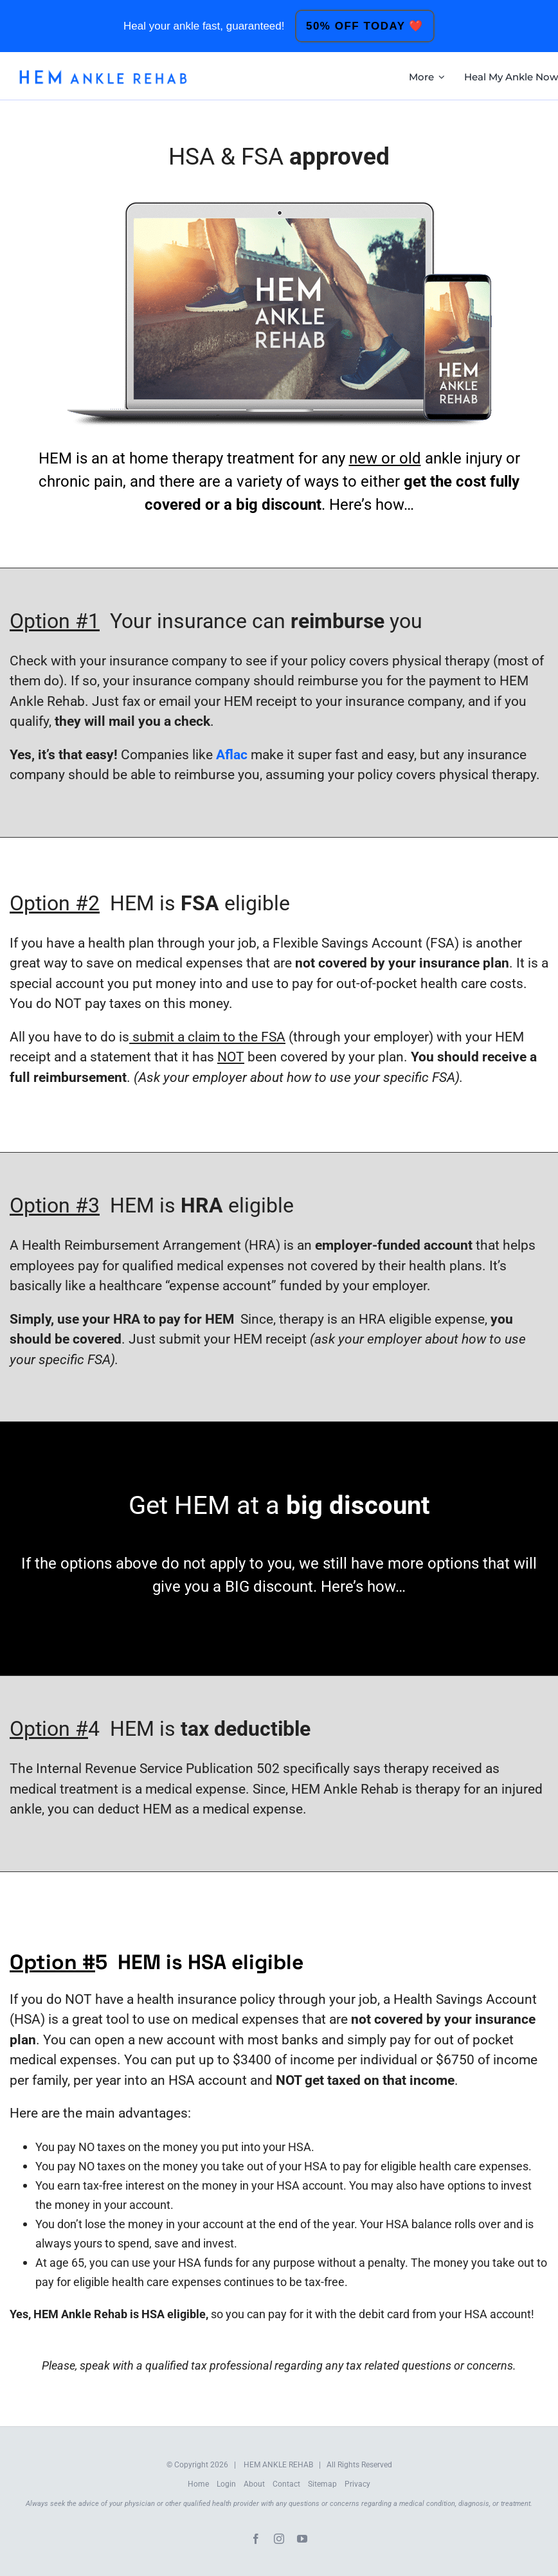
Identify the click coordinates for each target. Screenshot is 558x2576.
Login (226, 2484)
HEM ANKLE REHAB (278, 2464)
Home (198, 2484)
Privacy (357, 2484)
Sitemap (322, 2484)
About (254, 2484)
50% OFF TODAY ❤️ (365, 26)
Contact (286, 2484)
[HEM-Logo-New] (102, 72)
